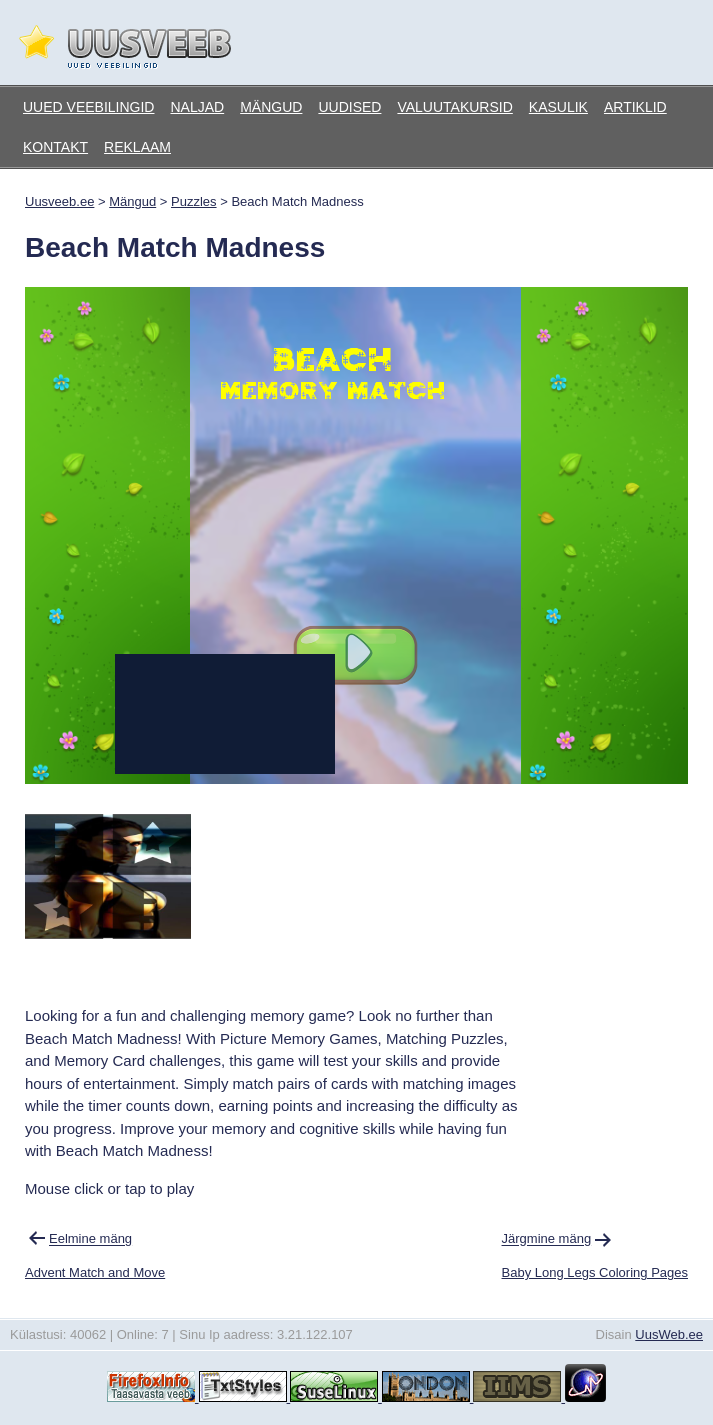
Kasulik (558, 107)
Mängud (271, 107)
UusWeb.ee (669, 1334)
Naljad (197, 107)
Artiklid (635, 107)
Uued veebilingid (88, 107)
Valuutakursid (454, 107)
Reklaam (137, 147)
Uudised (349, 107)
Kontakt (55, 147)
